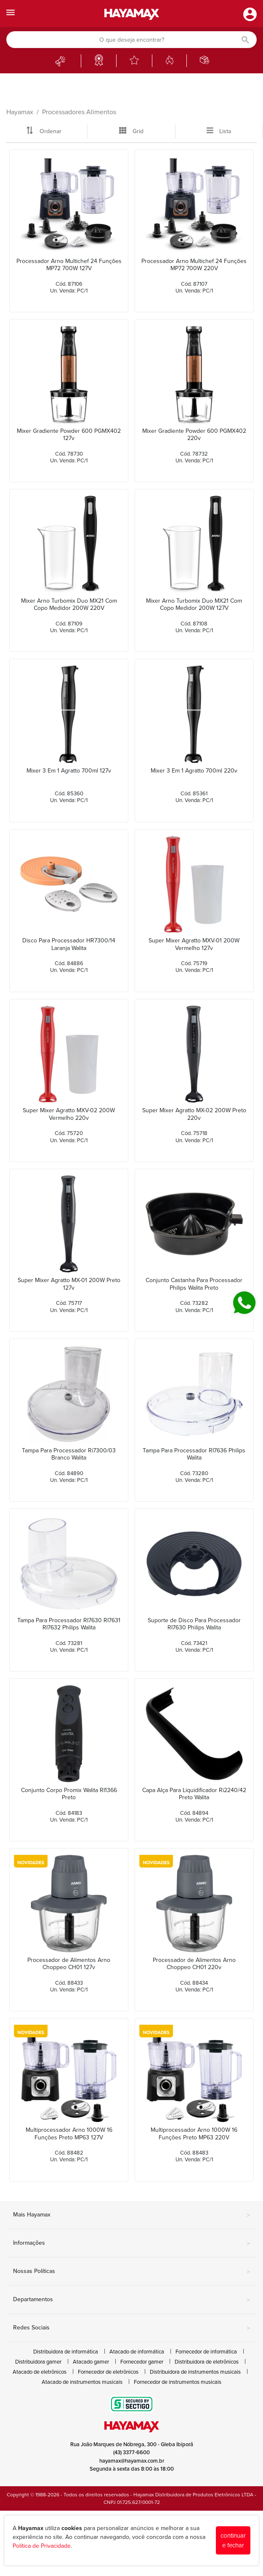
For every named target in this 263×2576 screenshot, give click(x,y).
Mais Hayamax (131, 2215)
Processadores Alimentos (79, 112)
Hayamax (19, 112)
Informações (131, 2243)
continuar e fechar (233, 2540)
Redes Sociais (131, 2328)
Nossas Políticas (131, 2272)
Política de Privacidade (42, 2545)
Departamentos (131, 2300)
